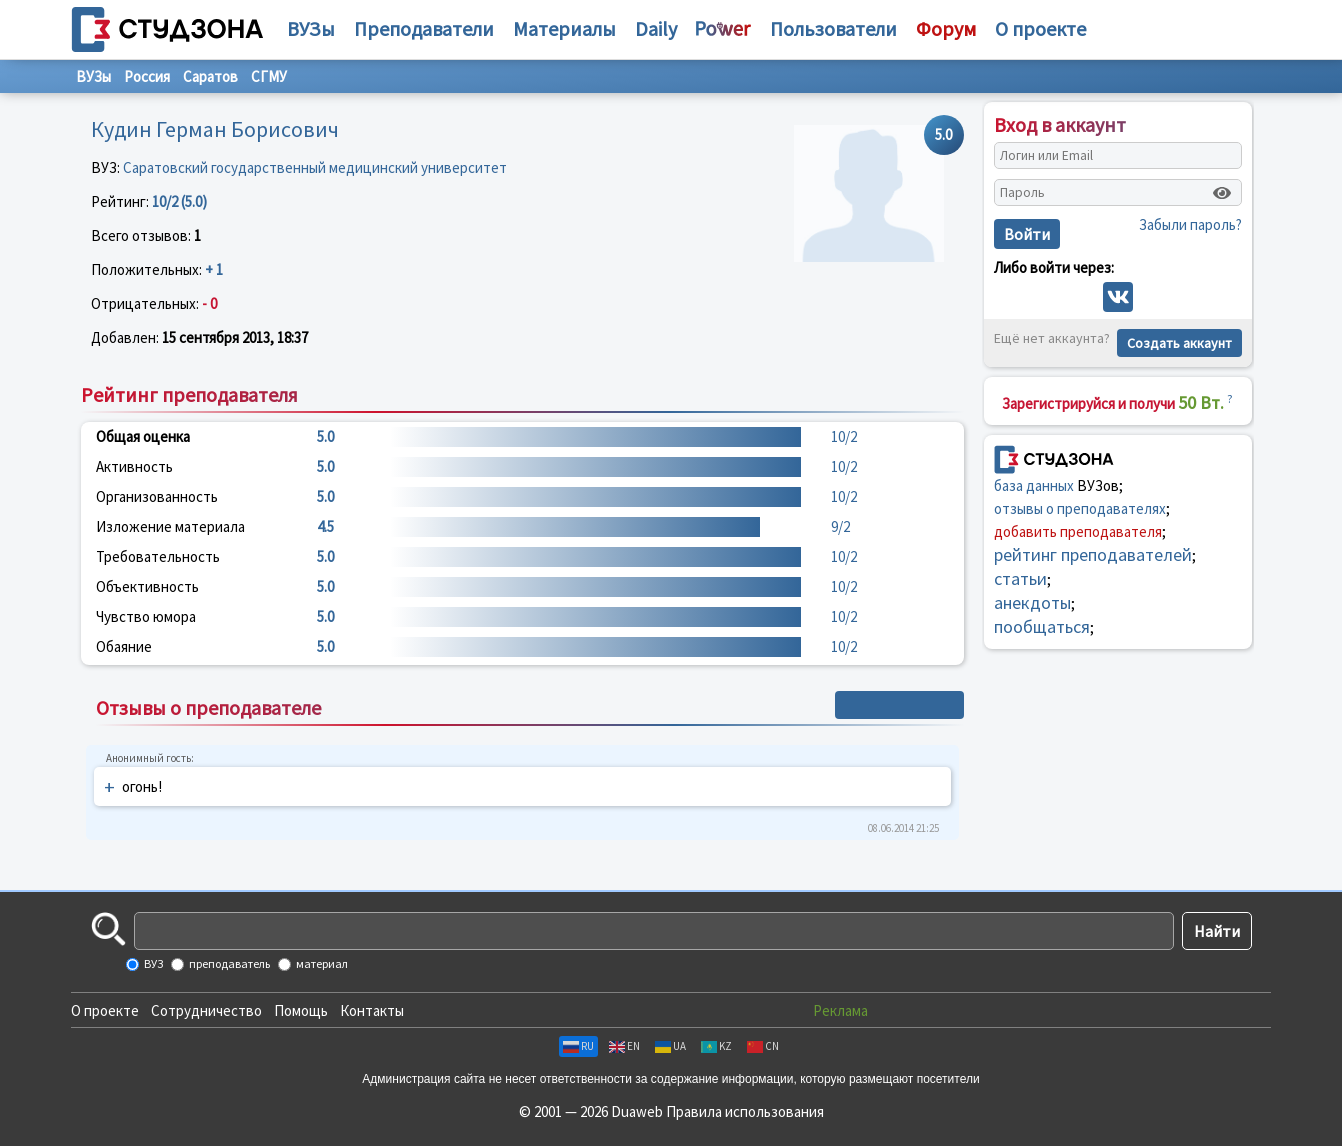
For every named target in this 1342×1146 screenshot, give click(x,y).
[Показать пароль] (1222, 193)
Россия (147, 76)
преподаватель (228, 963)
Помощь (301, 1010)
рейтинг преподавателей (1093, 554)
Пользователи (833, 28)
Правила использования (745, 1111)
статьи (1020, 578)
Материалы (564, 28)
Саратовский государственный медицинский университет (315, 167)
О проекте (105, 1010)
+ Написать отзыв (899, 705)
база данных (1034, 485)
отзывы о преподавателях (1080, 508)
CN (763, 1046)
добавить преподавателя (1078, 531)
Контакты (372, 1010)
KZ (716, 1046)
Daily (656, 28)
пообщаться (1042, 626)
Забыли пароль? (1190, 224)
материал (321, 963)
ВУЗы (311, 28)
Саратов (210, 76)
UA (670, 1046)
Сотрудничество (206, 1010)
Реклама (840, 1010)
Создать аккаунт (1179, 343)
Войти (1027, 234)
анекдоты (1032, 602)
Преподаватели (424, 28)
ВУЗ (152, 963)
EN (624, 1046)
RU (578, 1046)
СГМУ (269, 76)
